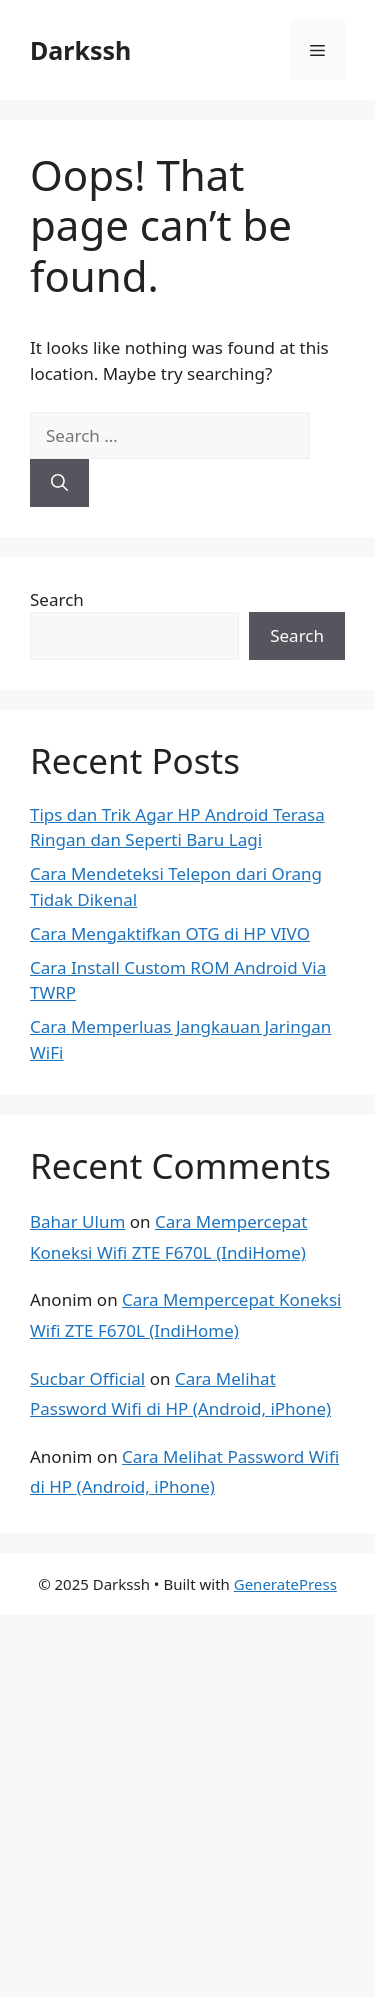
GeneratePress (285, 1584)
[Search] (59, 483)
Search (57, 599)
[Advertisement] (187, 1802)
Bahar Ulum (77, 1221)
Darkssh (80, 50)
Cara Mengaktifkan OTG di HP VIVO (170, 933)
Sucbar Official (87, 1378)
